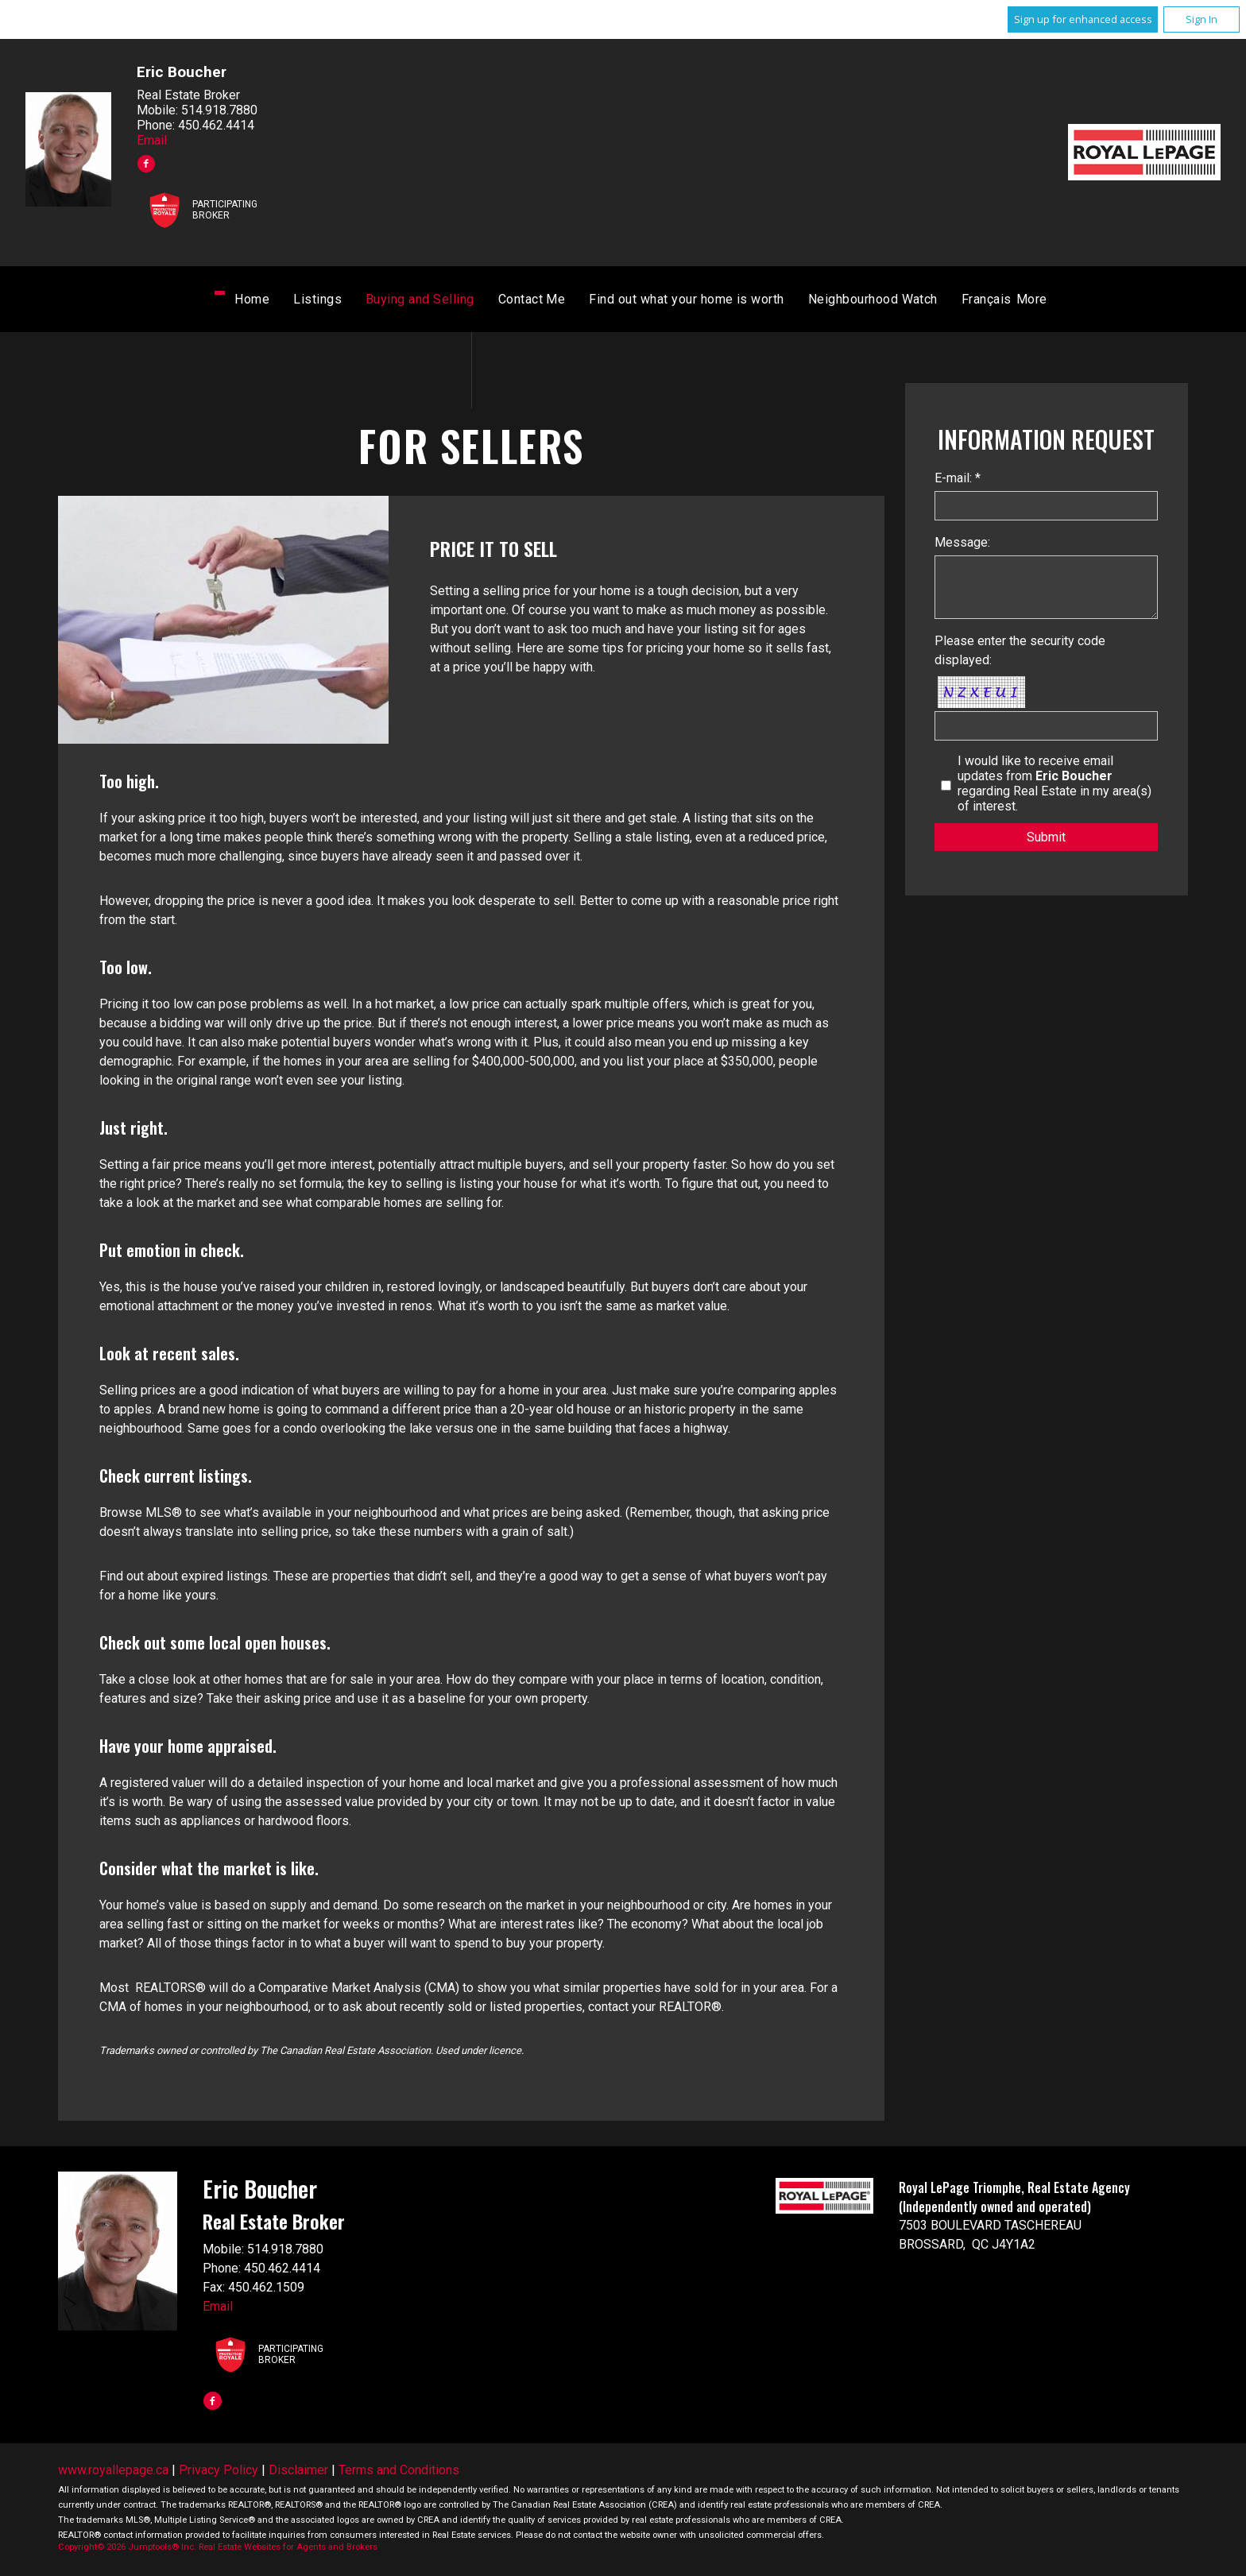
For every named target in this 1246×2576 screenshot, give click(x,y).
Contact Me (608, 301)
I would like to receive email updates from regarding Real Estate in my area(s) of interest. (1054, 786)
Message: (962, 544)
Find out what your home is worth (763, 301)
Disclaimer (298, 2472)
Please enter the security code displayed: (1019, 653)
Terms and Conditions (399, 2472)
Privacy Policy (218, 2472)
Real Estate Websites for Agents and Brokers (288, 2549)
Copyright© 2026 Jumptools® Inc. (127, 2549)
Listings (394, 301)
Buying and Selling (497, 301)
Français (909, 301)
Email (152, 140)
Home (329, 301)
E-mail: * (957, 480)
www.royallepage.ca (113, 2472)
